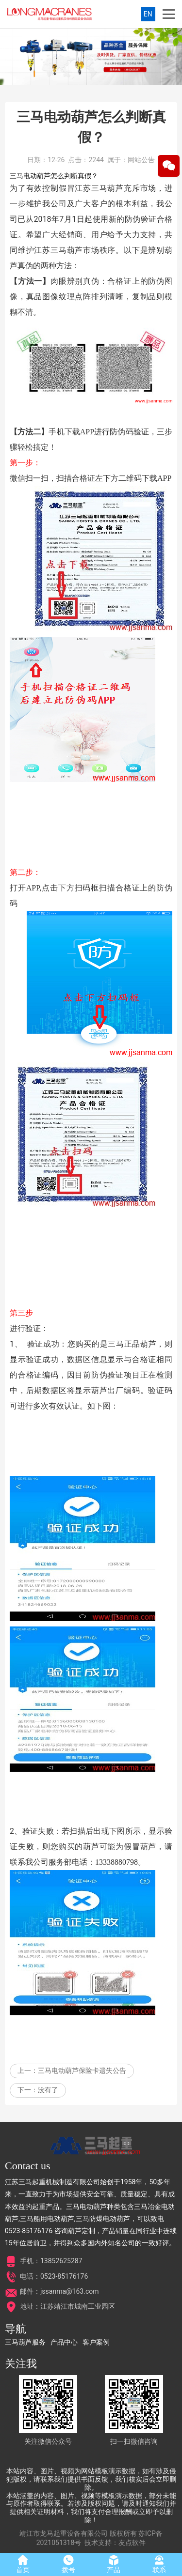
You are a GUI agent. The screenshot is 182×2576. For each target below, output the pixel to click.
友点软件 (132, 2542)
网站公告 (141, 193)
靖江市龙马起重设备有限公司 (63, 2533)
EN (148, 14)
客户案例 (96, 2342)
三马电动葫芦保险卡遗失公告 (82, 2103)
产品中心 (64, 2342)
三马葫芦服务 (25, 2342)
